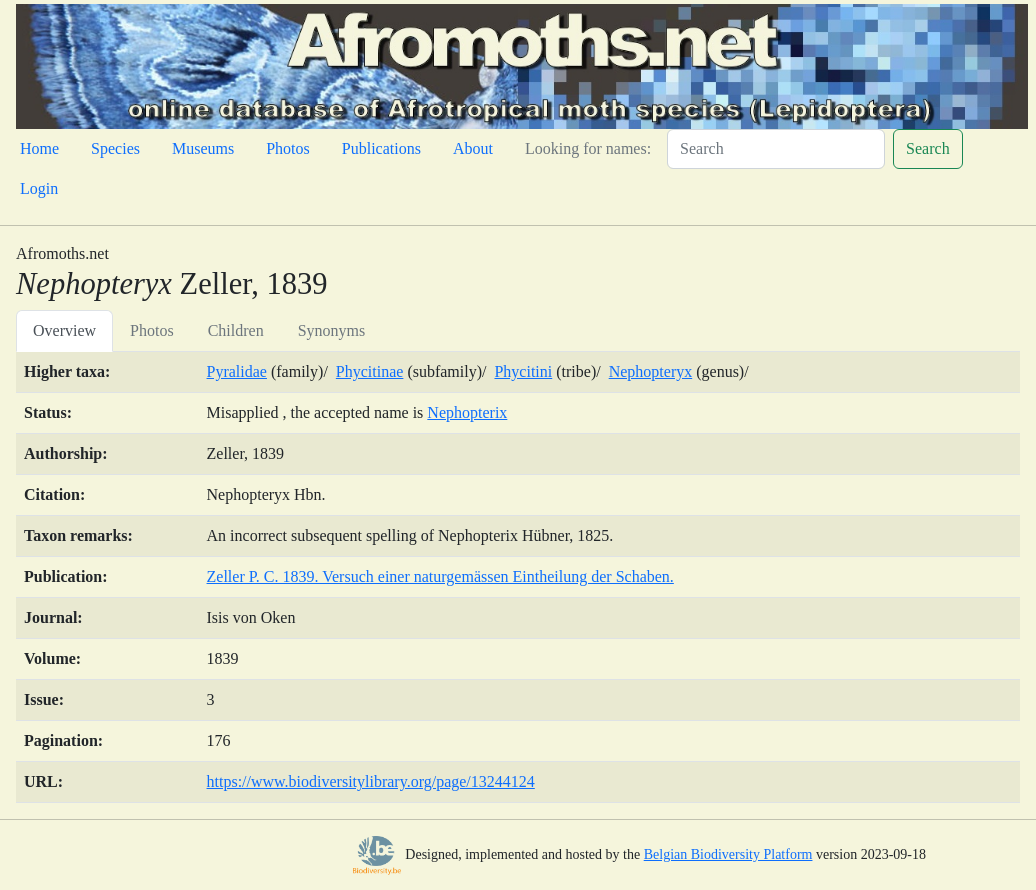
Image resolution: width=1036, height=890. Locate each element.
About (473, 148)
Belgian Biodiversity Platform (728, 854)
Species (115, 148)
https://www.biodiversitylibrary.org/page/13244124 (371, 781)
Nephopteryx (651, 371)
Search (928, 148)
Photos (288, 148)
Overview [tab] (64, 330)
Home (39, 148)
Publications (381, 148)
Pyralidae (237, 371)
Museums (203, 148)
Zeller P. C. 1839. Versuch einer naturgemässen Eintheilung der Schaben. (440, 576)
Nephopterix (467, 412)
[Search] (776, 149)
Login (39, 188)
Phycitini (523, 371)
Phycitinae (370, 371)
